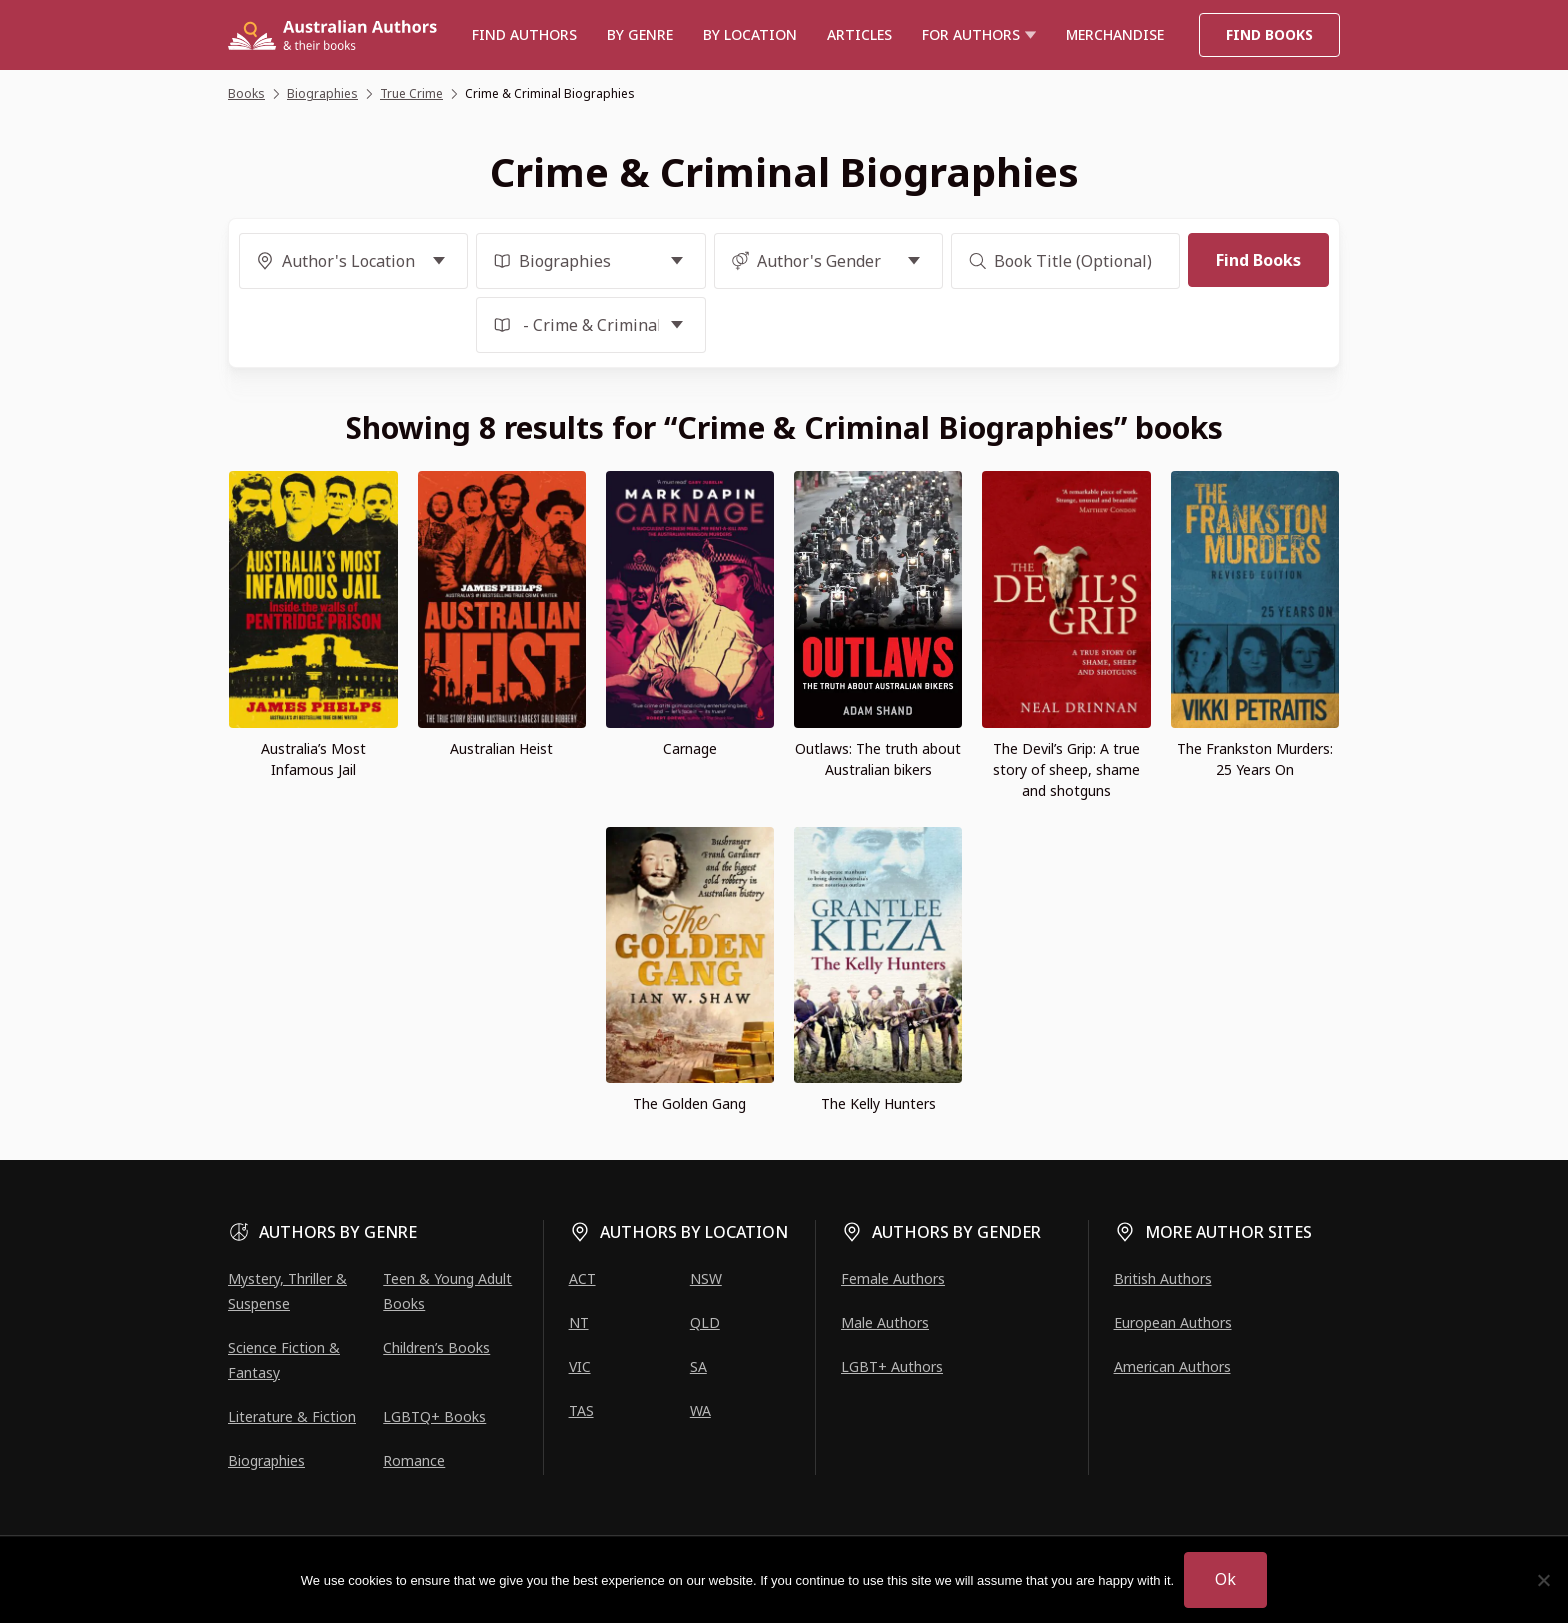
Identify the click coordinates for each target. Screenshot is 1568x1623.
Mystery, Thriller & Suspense (287, 1291)
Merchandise (1115, 34)
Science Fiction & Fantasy (284, 1360)
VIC (580, 1366)
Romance (414, 1460)
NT (579, 1322)
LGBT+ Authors (892, 1366)
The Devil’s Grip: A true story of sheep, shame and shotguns (1066, 769)
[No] (1543, 1580)
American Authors (1172, 1366)
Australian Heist (501, 748)
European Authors (1173, 1322)
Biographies (266, 1460)
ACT (582, 1278)
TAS (581, 1410)
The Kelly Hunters (878, 1103)
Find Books (1269, 34)
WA (700, 1410)
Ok (1225, 1579)
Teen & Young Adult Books (447, 1291)
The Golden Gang (689, 1103)
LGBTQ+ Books (434, 1416)
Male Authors (885, 1322)
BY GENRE (640, 34)
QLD (705, 1322)
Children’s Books (436, 1347)
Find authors (524, 34)
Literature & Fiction (292, 1416)
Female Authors (893, 1278)
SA (698, 1366)
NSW (706, 1278)
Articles (859, 34)
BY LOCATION (750, 34)
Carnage (690, 748)
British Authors (1163, 1278)
